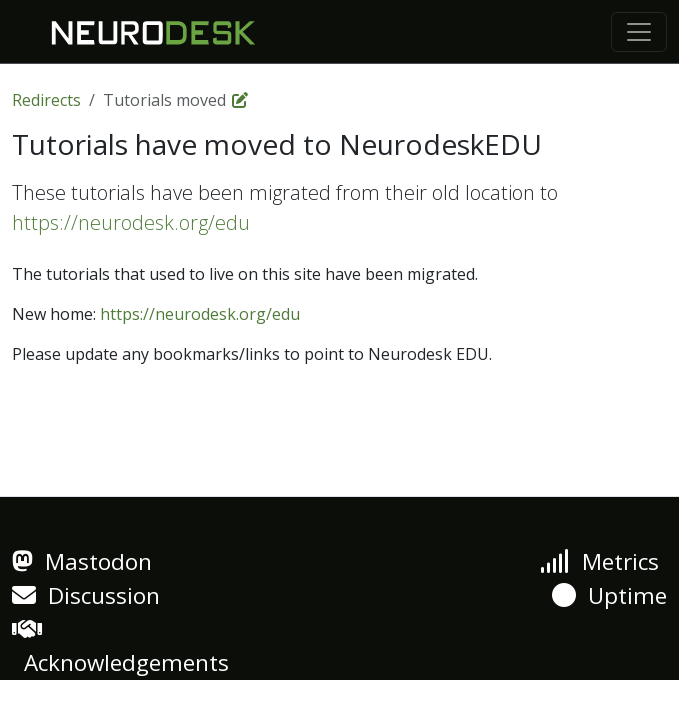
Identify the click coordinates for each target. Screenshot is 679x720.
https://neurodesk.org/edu (131, 222)
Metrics (599, 561)
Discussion (86, 595)
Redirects (46, 100)
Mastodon (82, 561)
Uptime (609, 595)
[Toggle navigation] (639, 32)
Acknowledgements (120, 648)
